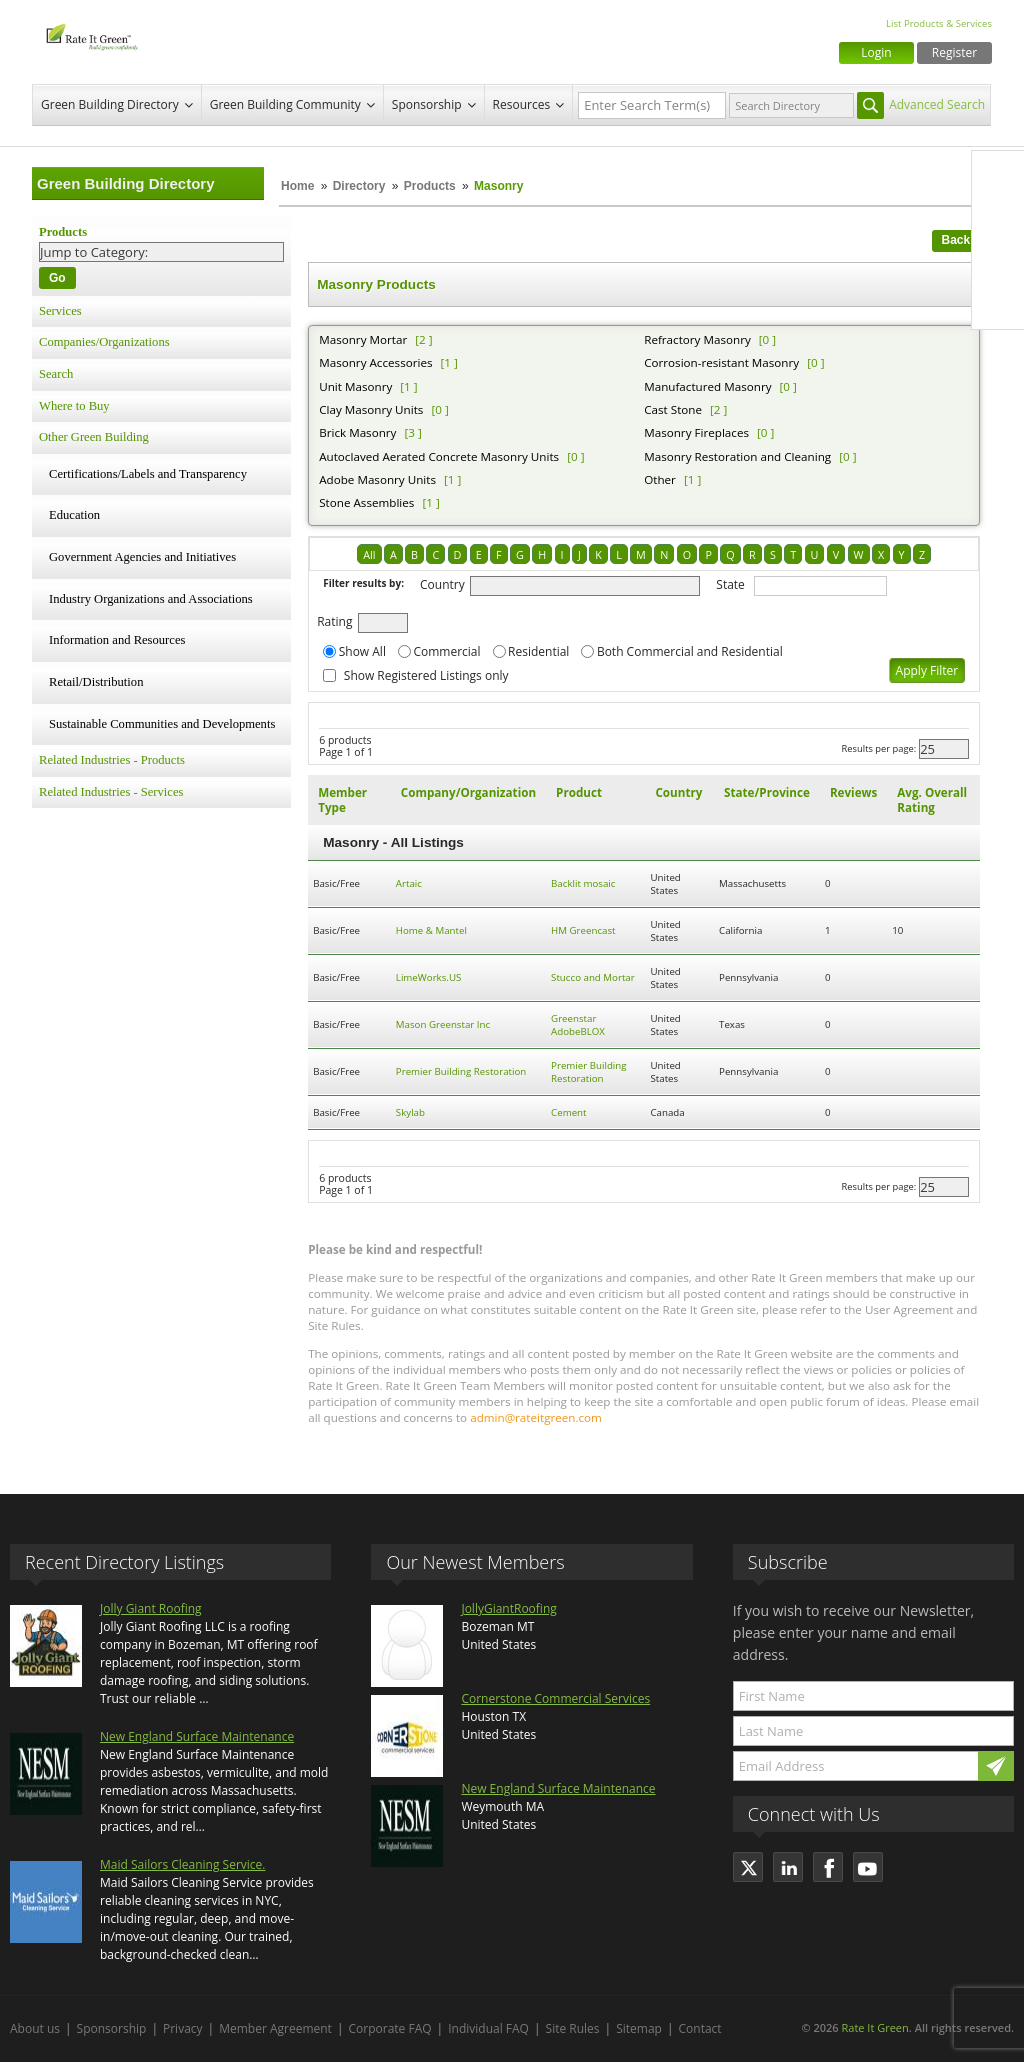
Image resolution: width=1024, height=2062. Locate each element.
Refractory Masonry (697, 339)
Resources (522, 104)
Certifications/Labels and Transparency (148, 474)
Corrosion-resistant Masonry (721, 362)
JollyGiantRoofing (508, 1608)
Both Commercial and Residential (690, 651)
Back (956, 240)
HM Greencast (583, 930)
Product (579, 792)
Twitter (998, 219)
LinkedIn (998, 261)
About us (35, 2028)
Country (442, 584)
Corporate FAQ (390, 2028)
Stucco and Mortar (593, 977)
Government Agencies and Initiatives (142, 557)
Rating (334, 621)
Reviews (853, 792)
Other (660, 479)
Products (430, 186)
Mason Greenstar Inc (443, 1024)
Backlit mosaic (583, 883)
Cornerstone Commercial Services (555, 1698)
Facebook (998, 177)
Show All (362, 651)
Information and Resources (117, 640)
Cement (568, 1112)
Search (56, 374)
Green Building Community (285, 104)
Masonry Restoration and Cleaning (737, 456)
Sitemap (639, 2028)
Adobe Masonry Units (377, 479)
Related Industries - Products (112, 760)
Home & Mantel (431, 930)
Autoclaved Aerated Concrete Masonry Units (439, 456)
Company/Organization (468, 792)
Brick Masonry (357, 432)
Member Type (342, 800)
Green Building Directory (110, 104)
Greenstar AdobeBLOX (578, 1025)
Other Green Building (94, 437)
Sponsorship (427, 104)
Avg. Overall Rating (932, 800)
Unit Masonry (355, 386)
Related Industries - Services (111, 792)
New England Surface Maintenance (197, 1736)
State (730, 584)
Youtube (998, 303)
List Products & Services (939, 23)
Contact (700, 2028)
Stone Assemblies (366, 502)
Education (74, 515)
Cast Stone (673, 409)
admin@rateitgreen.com (536, 1417)
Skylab (410, 1112)
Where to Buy (74, 406)
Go (57, 278)
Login (876, 52)
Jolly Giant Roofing (151, 1608)
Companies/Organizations (104, 342)
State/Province (767, 792)
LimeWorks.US (428, 977)
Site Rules (573, 2028)
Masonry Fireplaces (696, 432)
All (369, 554)
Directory (359, 186)
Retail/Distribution (96, 682)
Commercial (446, 651)
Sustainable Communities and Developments (162, 724)
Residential (538, 651)
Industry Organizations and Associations (151, 599)
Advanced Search (937, 104)
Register (954, 52)
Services (60, 311)
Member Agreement (275, 2028)
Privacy (183, 2028)
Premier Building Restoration (461, 1071)
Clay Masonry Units (371, 409)
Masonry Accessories (375, 362)
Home (297, 186)
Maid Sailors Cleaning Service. (182, 1864)
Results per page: (879, 748)
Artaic (409, 883)
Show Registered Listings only (426, 675)
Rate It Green (874, 2027)
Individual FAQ (488, 2028)
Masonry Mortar (363, 339)
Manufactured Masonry (707, 386)
